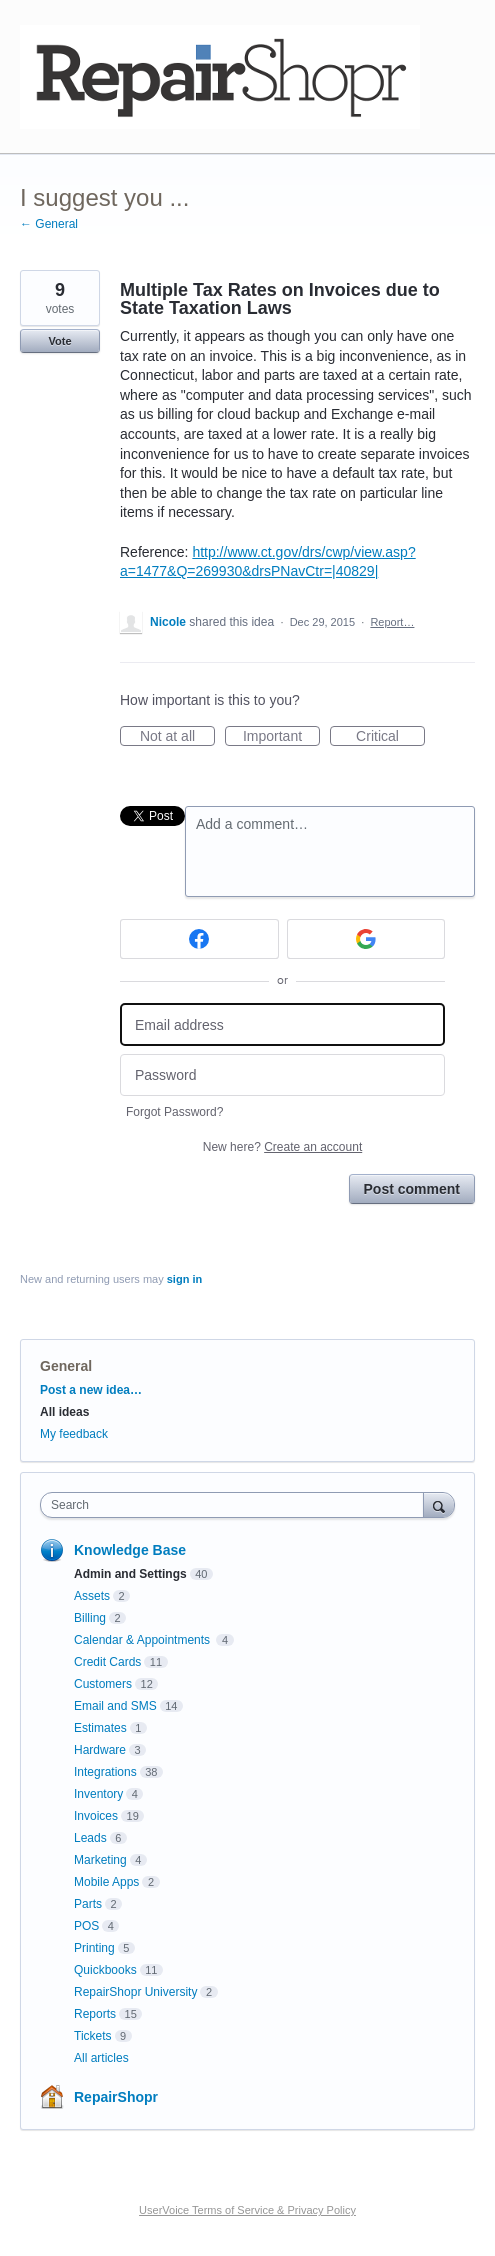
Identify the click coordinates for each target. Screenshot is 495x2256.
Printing (94, 1948)
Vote (59, 341)
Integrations (105, 1772)
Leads (90, 1838)
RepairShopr (116, 2097)
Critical (390, 737)
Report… (392, 622)
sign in (184, 1279)
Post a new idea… (91, 1390)
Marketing (100, 1860)
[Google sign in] (366, 939)
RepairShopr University (135, 1992)
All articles (101, 2058)
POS (86, 1926)
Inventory (98, 1794)
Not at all (177, 737)
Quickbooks (105, 1970)
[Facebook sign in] (199, 939)
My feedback (74, 1434)
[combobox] (236, 1505)
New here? (282, 1147)
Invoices (96, 1816)
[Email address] (282, 1024)
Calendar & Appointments (143, 1640)
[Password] (282, 1075)
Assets (92, 1596)
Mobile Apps (106, 1882)
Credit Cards (107, 1662)
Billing (90, 1618)
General (66, 1366)
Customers (103, 1684)
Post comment (412, 1189)
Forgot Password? (174, 1112)
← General (49, 224)
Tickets (93, 2036)
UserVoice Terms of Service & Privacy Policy (247, 2210)
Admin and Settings (130, 1574)
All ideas (64, 1412)
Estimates (100, 1728)
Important (281, 737)
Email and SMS (115, 1706)
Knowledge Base (130, 1550)
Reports (95, 2014)
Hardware (100, 1750)
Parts (88, 1904)
